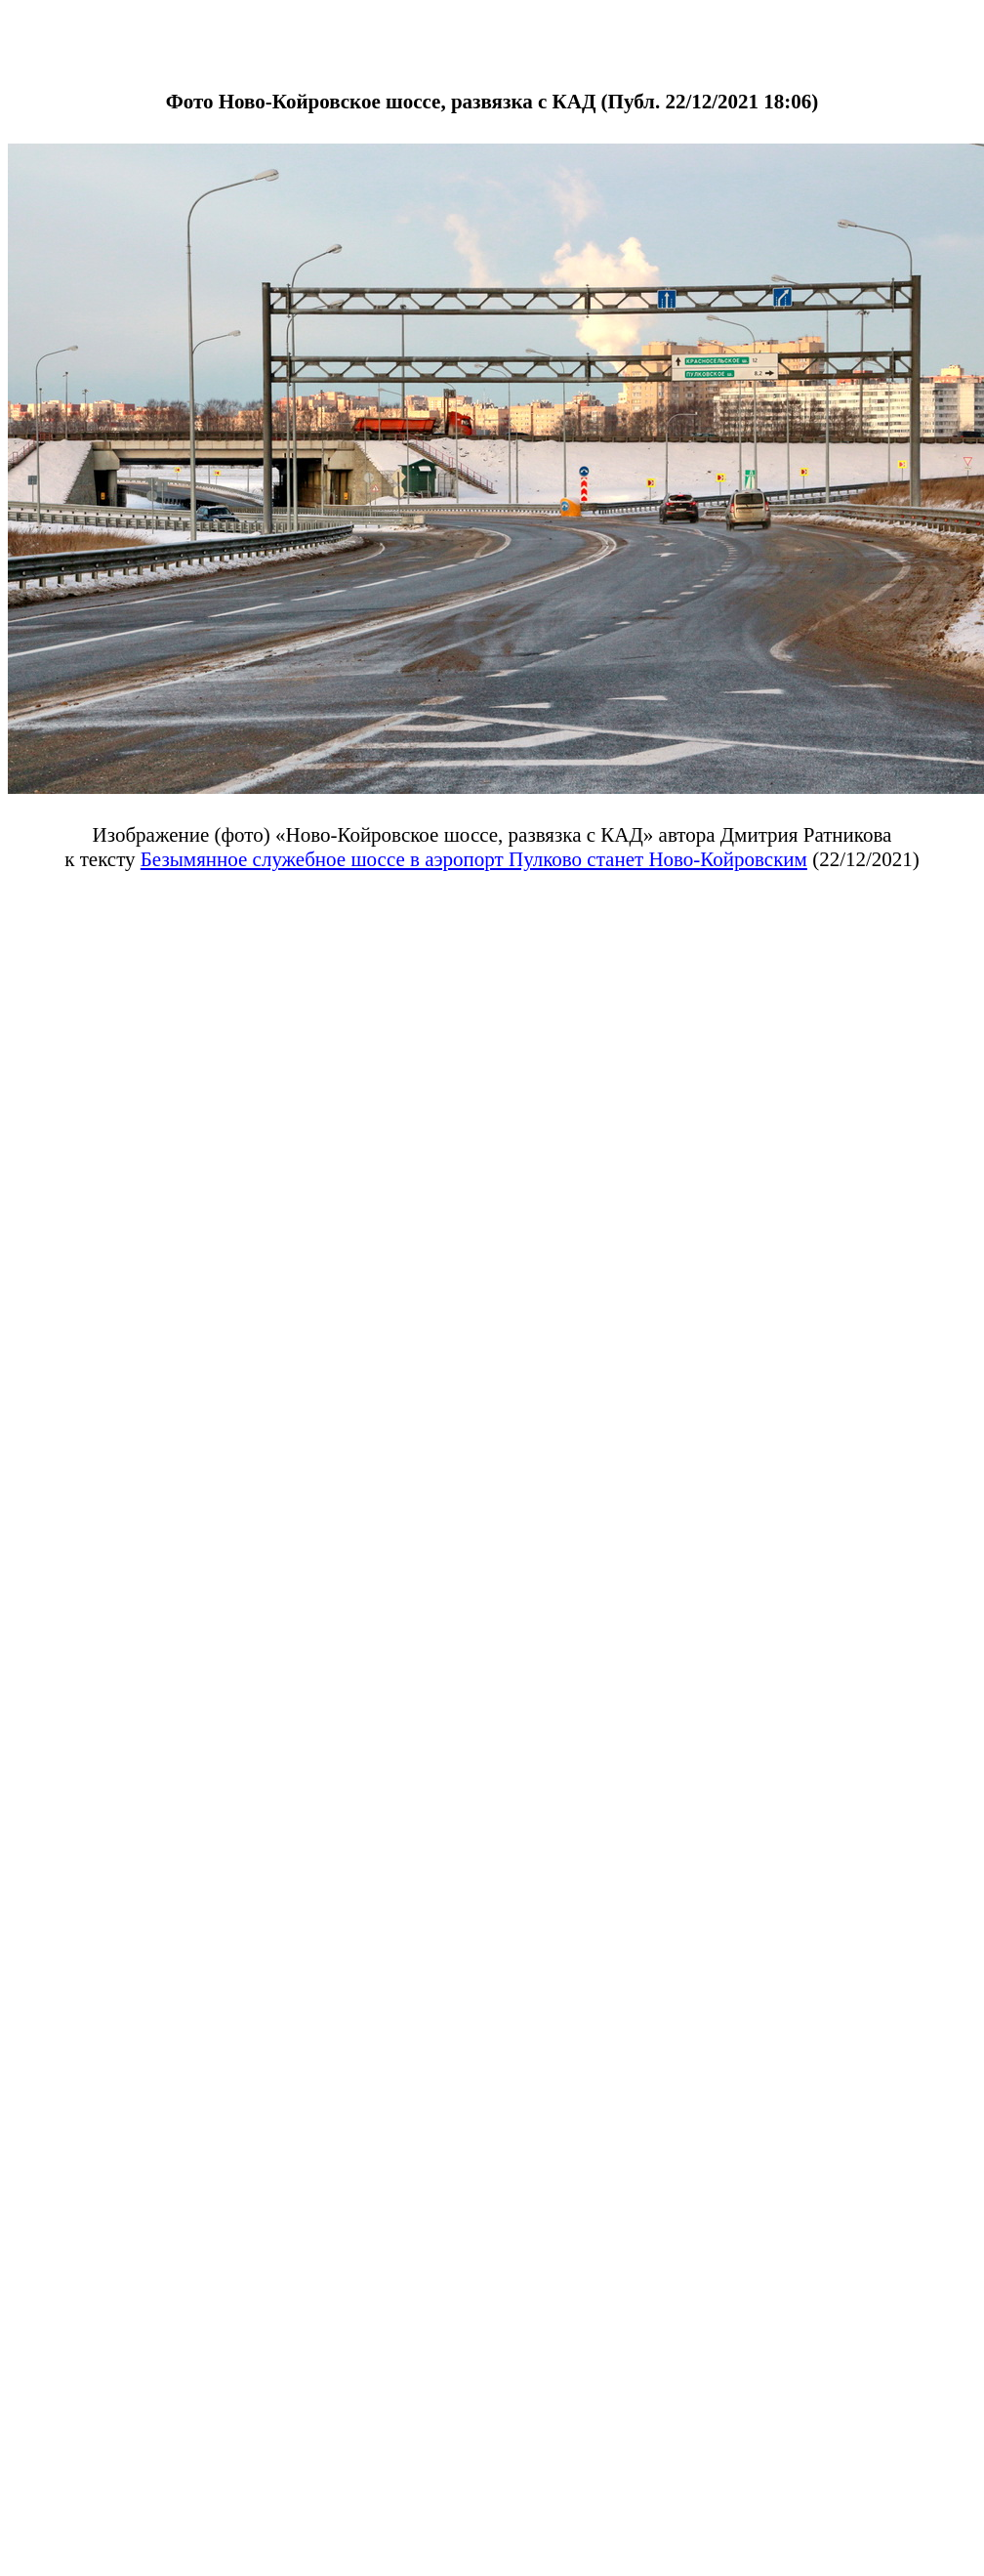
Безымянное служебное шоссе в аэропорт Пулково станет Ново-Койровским (474, 859)
